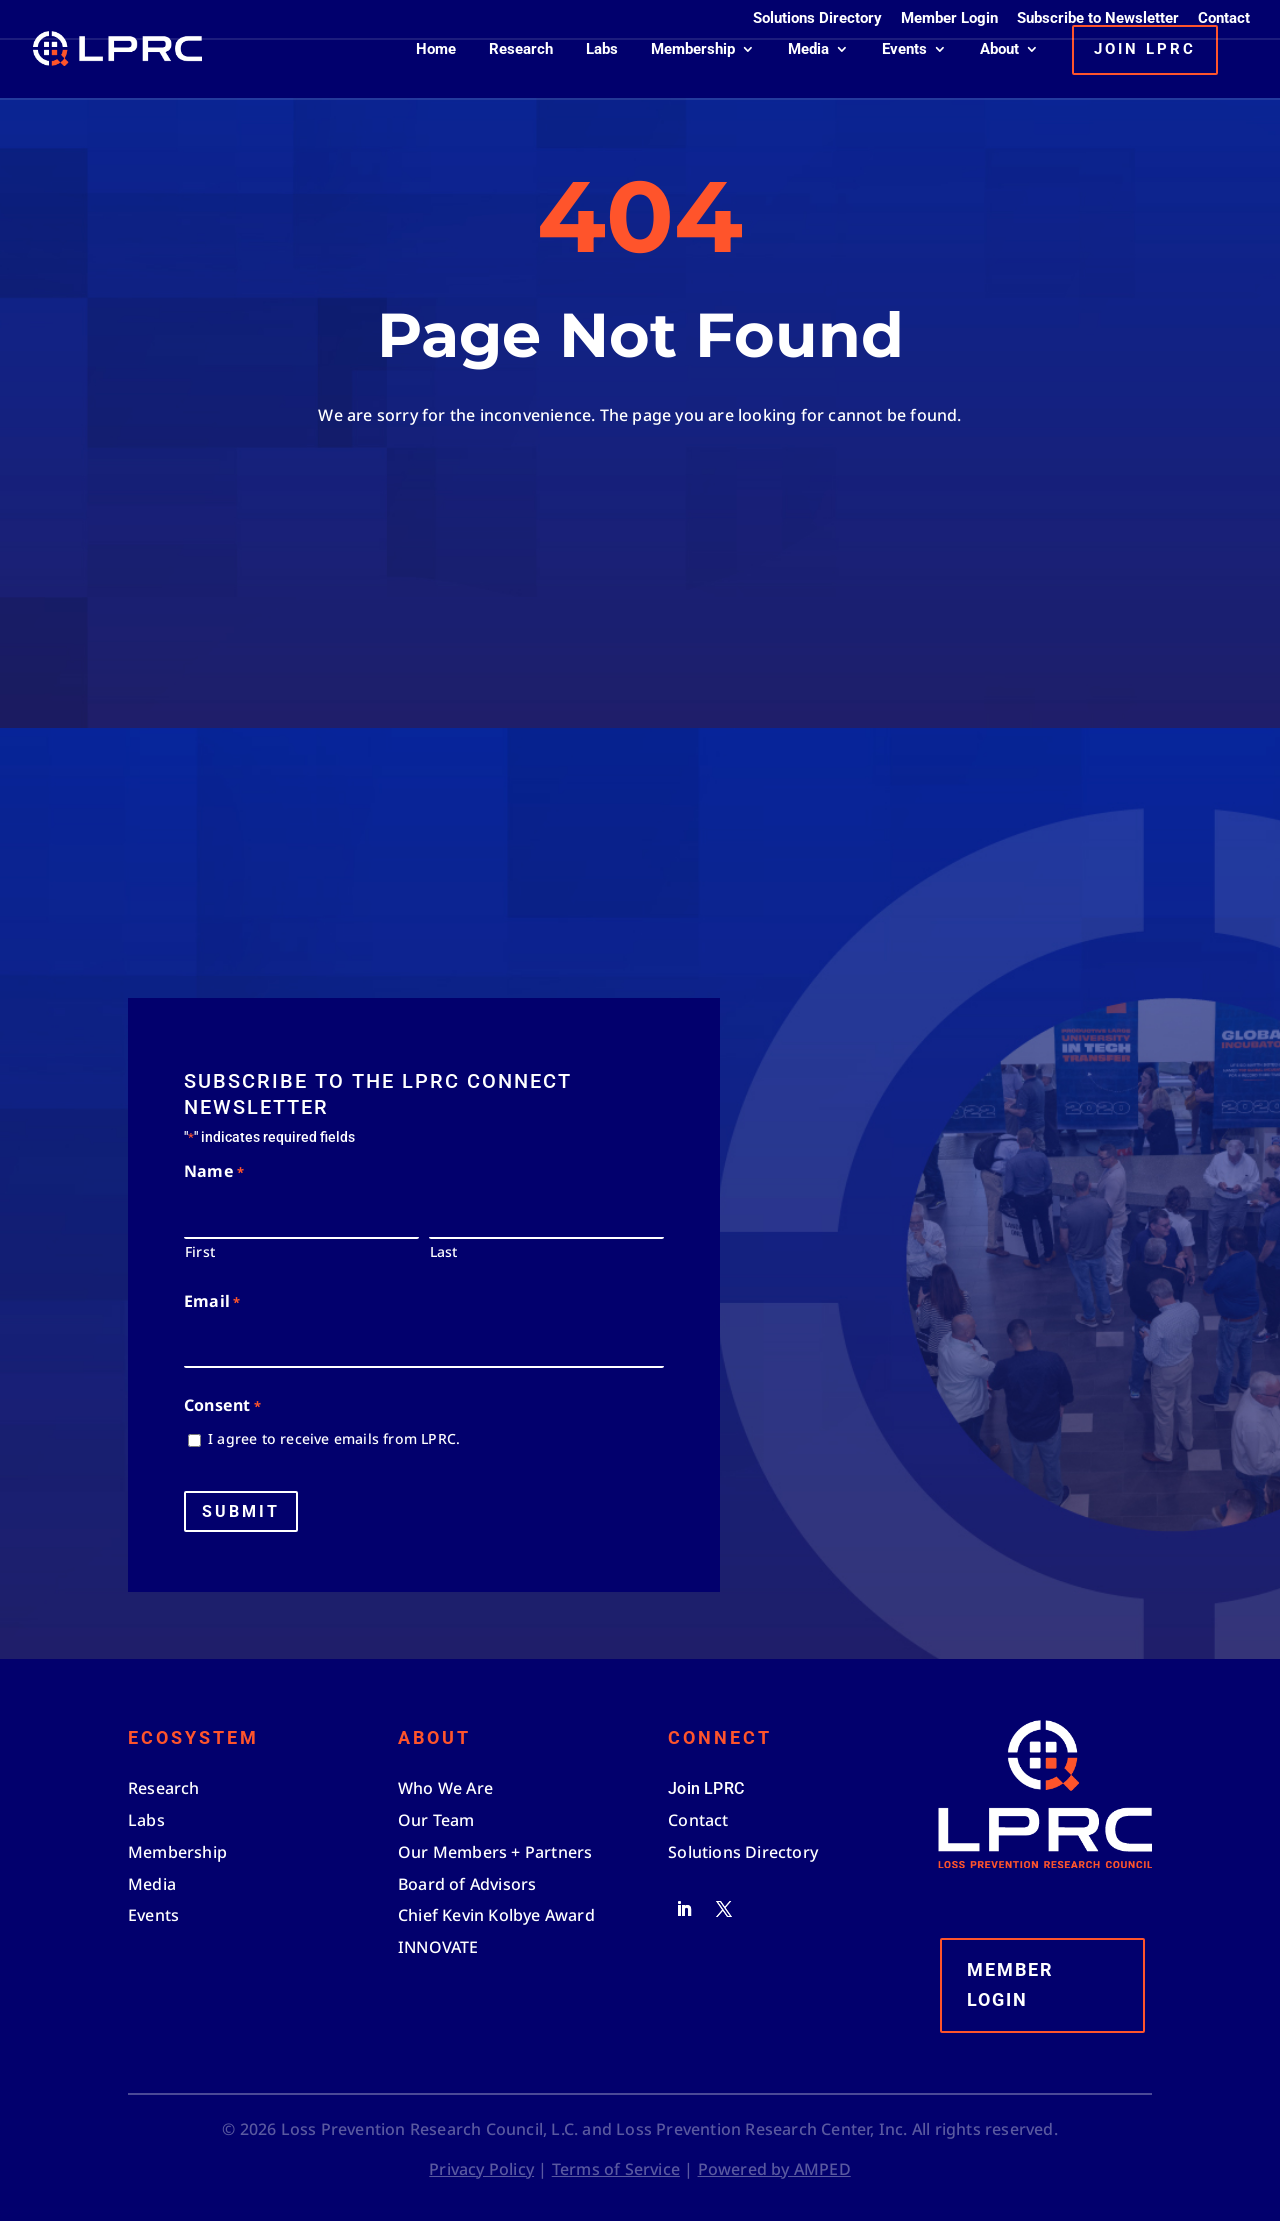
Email (212, 1302)
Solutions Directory (817, 19)
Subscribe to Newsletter (1098, 19)
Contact (1224, 19)
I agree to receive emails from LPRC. (334, 1438)
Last (444, 1251)
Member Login (949, 19)
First (200, 1251)
